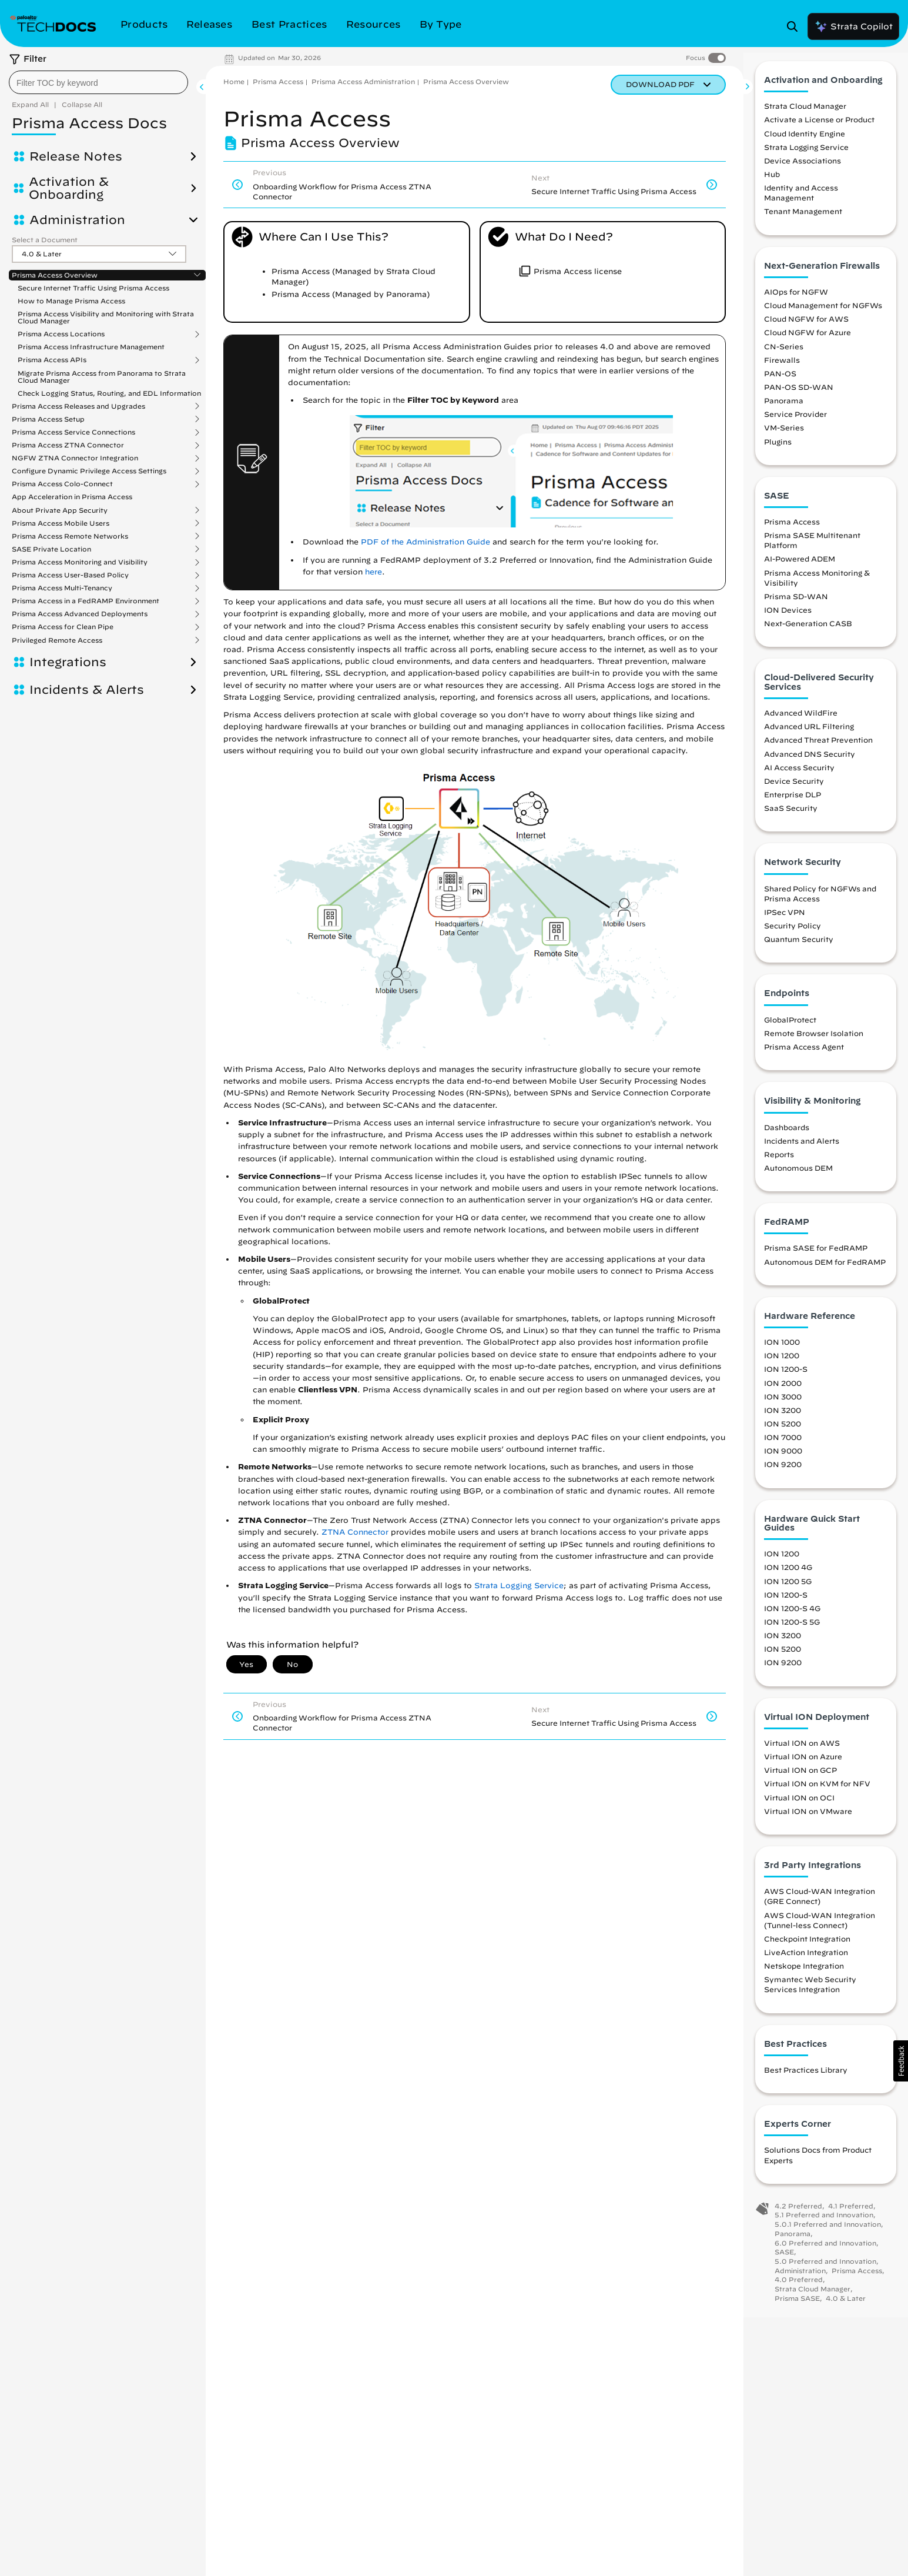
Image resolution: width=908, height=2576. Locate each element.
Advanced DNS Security (809, 763)
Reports (779, 1164)
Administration (77, 219)
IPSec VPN (784, 921)
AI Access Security (799, 777)
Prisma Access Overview (55, 275)
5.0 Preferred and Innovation (825, 2270)
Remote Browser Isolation (813, 1042)
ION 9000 (783, 1460)
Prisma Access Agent (804, 1056)
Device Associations (802, 170)
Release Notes (75, 156)
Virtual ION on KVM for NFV (817, 1793)
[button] (900, 2060)
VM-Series (784, 437)
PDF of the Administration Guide (425, 541)
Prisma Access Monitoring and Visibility (80, 562)
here (373, 571)
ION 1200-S (786, 1379)
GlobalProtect (790, 1029)
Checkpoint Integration (807, 1948)
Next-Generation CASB (808, 633)
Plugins (778, 451)
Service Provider (795, 423)
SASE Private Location (51, 549)
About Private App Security (60, 510)
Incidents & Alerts (86, 689)
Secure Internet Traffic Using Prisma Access (93, 288)
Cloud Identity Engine (804, 143)
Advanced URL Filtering (809, 735)
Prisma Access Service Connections (73, 432)
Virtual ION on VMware (808, 1820)
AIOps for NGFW (796, 301)
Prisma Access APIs (52, 359)
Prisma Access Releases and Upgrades (78, 406)
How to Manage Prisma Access (71, 301)
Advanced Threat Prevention (818, 749)
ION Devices (788, 619)
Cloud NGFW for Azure (807, 342)
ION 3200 (782, 1419)
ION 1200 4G (788, 1577)
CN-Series (783, 356)
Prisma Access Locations (61, 334)
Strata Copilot (853, 26)
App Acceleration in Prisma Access (72, 496)
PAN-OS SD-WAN (798, 396)
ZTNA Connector (354, 1532)
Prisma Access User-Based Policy (70, 575)
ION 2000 (783, 1392)
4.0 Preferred (799, 2289)
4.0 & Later (846, 2307)
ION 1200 (781, 1365)
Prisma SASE (797, 2307)
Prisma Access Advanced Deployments (80, 613)
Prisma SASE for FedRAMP (815, 1258)
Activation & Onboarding (69, 188)
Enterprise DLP (792, 804)
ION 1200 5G (788, 1590)
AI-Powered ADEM (799, 568)
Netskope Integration (804, 1975)
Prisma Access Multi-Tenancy (62, 588)
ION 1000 (782, 1351)
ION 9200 (783, 1473)
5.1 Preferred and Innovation (824, 2224)
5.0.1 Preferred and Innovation (828, 2233)
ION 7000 (783, 1446)
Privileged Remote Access (57, 640)
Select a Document (45, 239)
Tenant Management (803, 221)
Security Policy (792, 935)
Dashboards (786, 1136)
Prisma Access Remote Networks (70, 536)
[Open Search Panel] (796, 26)
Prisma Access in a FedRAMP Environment (85, 600)
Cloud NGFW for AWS (806, 328)
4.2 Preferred (798, 2215)
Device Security (794, 790)
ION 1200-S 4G (792, 1617)
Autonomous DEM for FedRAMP (825, 1271)
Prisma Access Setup (48, 419)
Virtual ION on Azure (803, 1766)
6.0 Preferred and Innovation (825, 2252)
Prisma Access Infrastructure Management (91, 346)
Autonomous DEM (798, 1177)
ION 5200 (782, 1433)
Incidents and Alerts (801, 1150)
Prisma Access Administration (363, 81)
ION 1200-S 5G (792, 1631)
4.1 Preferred (850, 2215)
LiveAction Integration (806, 1961)
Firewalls (782, 369)
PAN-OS (780, 383)
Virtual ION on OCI (799, 1807)
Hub (772, 183)
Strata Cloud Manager (805, 115)
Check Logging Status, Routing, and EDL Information (109, 393)
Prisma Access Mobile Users (60, 523)
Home (233, 81)
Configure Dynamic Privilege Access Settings (89, 471)
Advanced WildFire (800, 722)
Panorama (783, 410)
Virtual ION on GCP (800, 1779)
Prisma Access (278, 81)
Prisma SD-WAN (796, 606)
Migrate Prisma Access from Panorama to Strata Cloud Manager (102, 376)
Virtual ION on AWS (802, 1752)
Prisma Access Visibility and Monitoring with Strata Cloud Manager (106, 317)
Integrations (67, 662)
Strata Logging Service (519, 1585)
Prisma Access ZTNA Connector (68, 445)
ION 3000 (783, 1406)
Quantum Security (798, 948)
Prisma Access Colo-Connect (62, 483)
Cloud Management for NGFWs (823, 314)
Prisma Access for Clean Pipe (62, 626)
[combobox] (98, 82)
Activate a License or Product (819, 129)
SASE (784, 2261)
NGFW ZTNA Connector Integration (75, 458)
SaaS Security (790, 817)
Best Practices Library (805, 2079)
